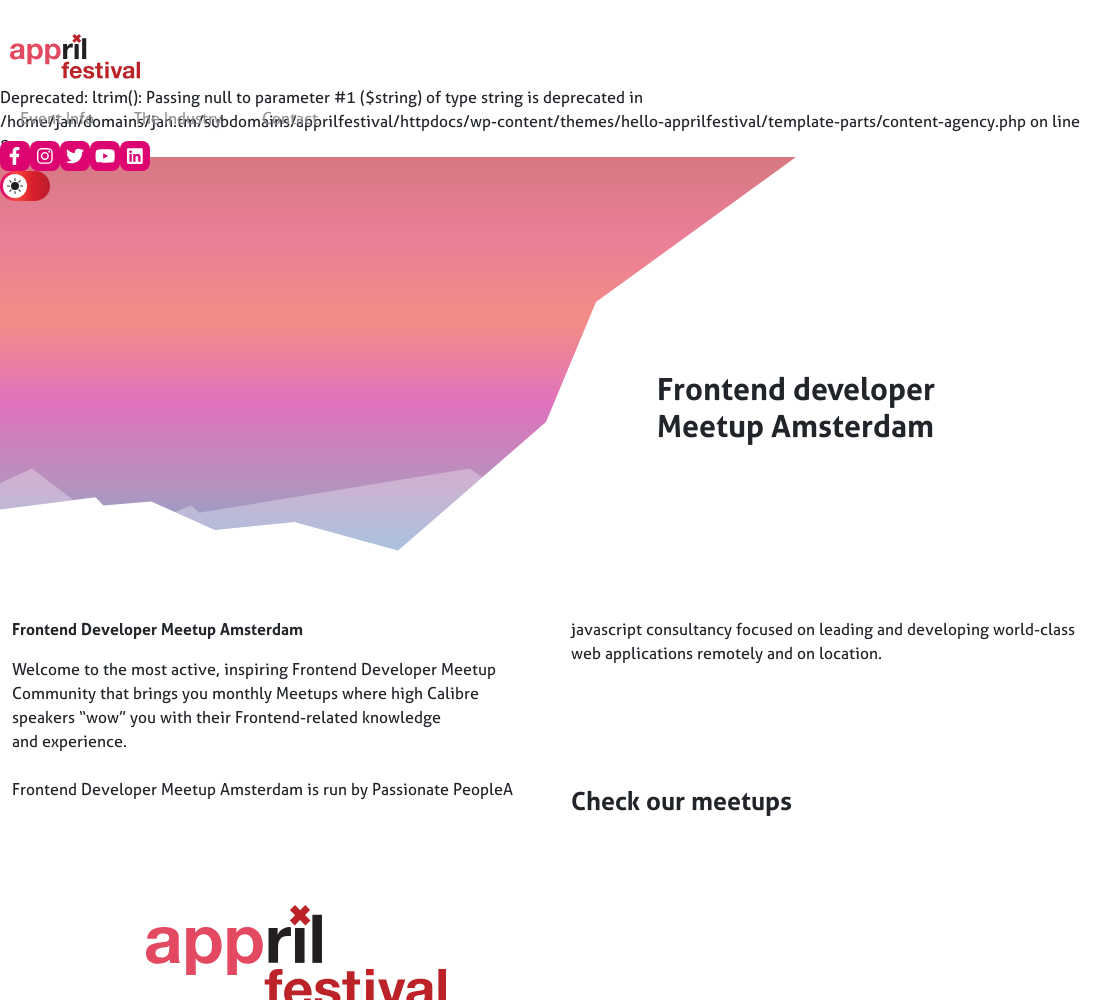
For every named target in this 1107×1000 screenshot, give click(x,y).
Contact (290, 118)
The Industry (178, 118)
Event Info (57, 118)
